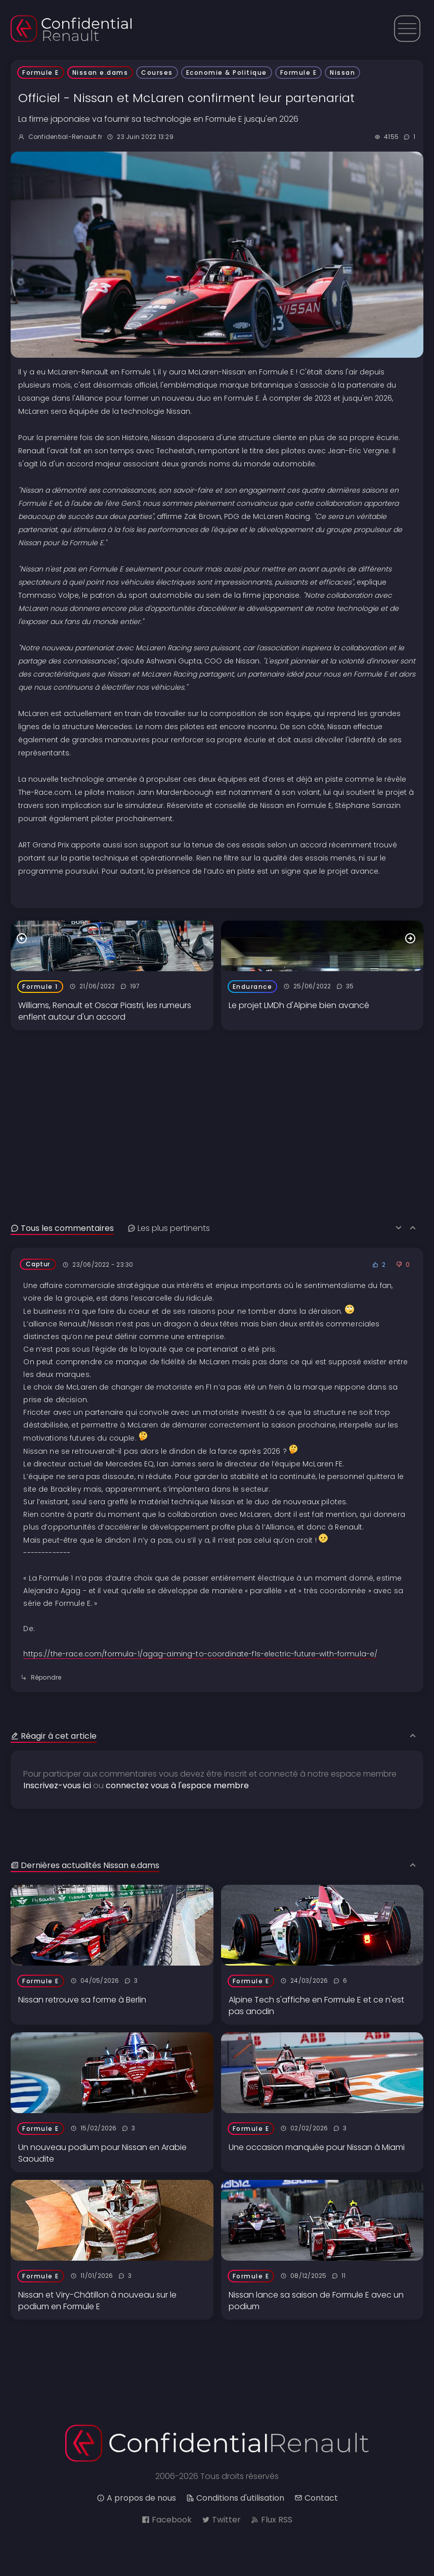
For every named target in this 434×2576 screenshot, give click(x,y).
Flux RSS (271, 2519)
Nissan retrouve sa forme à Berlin (82, 2000)
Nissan (342, 72)
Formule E (40, 72)
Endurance (253, 986)
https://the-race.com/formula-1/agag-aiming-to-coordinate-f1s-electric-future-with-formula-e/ (200, 1654)
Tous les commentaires (62, 1228)
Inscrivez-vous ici (57, 1785)
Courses (157, 72)
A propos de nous (136, 2498)
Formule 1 (40, 986)
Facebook (167, 2519)
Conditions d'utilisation (235, 2498)
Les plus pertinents (168, 1228)
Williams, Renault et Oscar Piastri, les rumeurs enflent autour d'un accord (104, 1011)
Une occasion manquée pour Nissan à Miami (317, 2147)
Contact (316, 2498)
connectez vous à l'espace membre (177, 1785)
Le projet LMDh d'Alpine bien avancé (299, 1005)
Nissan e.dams (100, 72)
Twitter (221, 2519)
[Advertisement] (217, 1101)
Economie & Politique (226, 72)
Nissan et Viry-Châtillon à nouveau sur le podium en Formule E (97, 2300)
